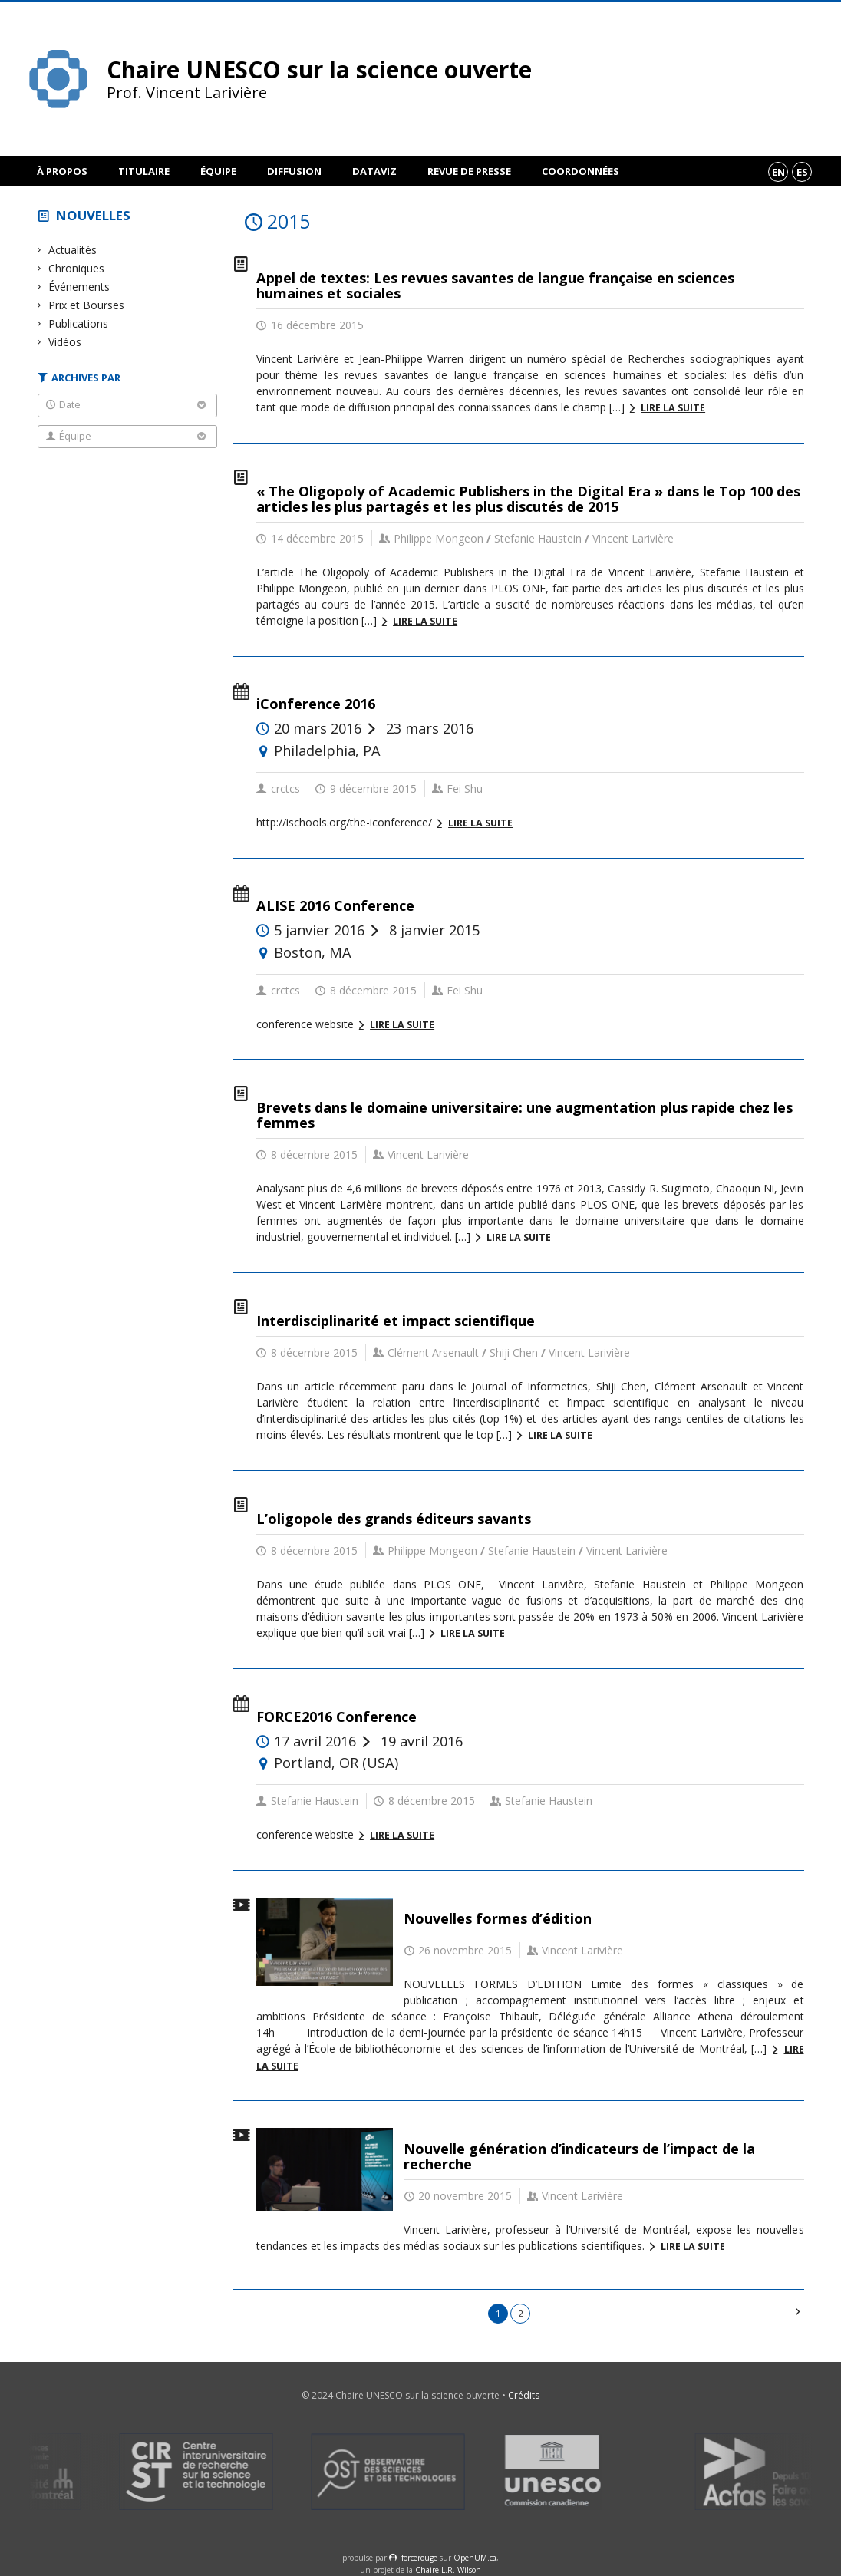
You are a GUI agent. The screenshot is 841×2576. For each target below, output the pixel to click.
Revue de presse (469, 171)
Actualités (73, 249)
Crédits (523, 2395)
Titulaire (144, 171)
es (802, 172)
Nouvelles (93, 215)
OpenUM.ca (474, 2557)
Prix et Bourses (86, 305)
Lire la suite (673, 407)
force (419, 2557)
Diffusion (294, 171)
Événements (79, 286)
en (778, 172)
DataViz (374, 171)
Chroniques (76, 268)
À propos (62, 171)
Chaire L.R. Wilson (448, 2569)
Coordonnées (580, 171)
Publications (78, 323)
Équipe (218, 171)
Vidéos (65, 342)
